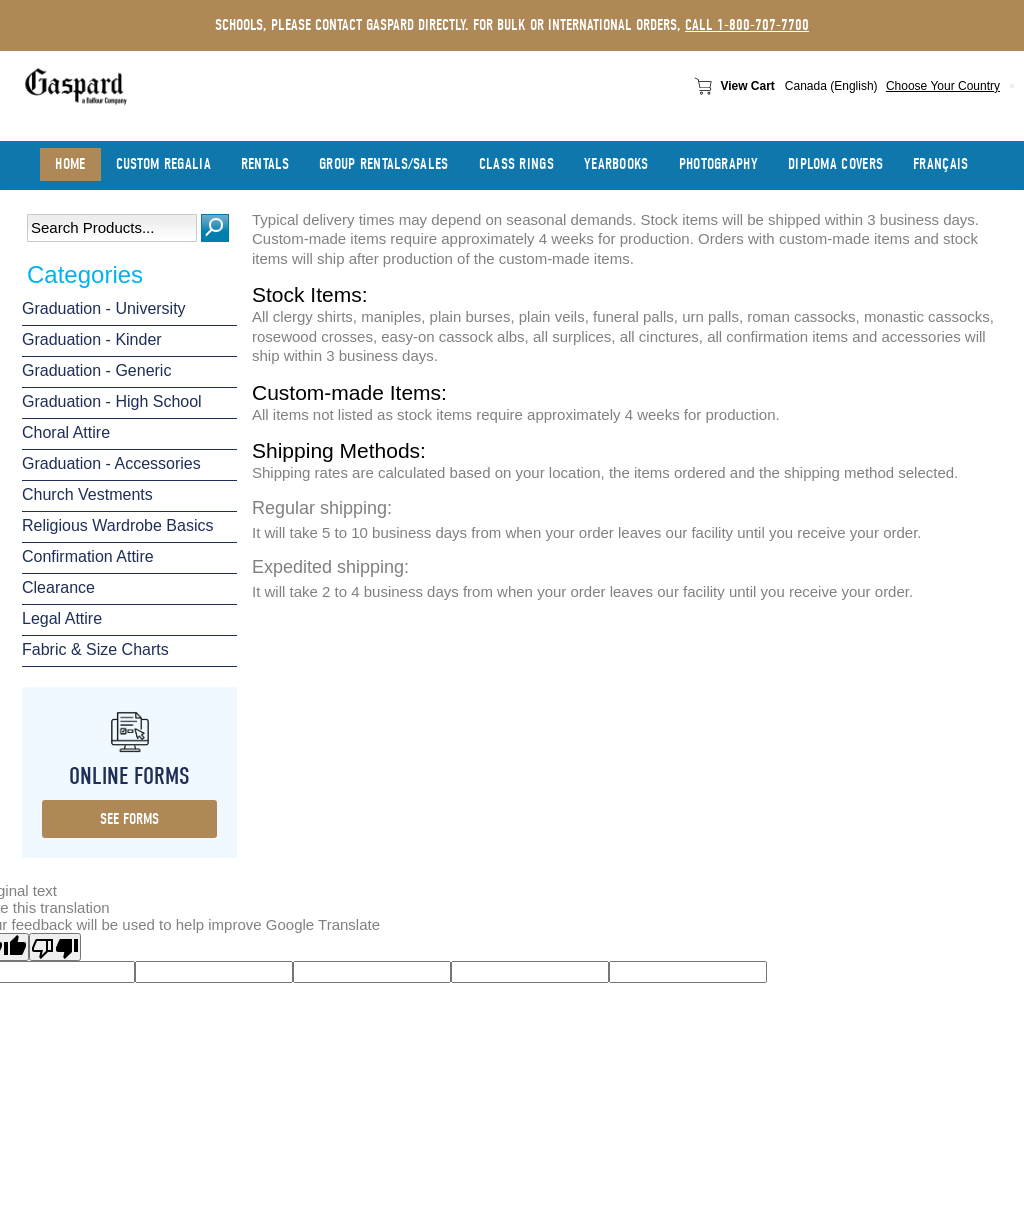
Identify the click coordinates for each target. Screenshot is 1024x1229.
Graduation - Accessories (111, 463)
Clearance (58, 587)
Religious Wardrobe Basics (117, 525)
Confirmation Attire (88, 556)
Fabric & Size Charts (95, 649)
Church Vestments (87, 494)
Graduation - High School (112, 401)
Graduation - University (104, 308)
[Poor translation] (55, 947)
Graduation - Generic (96, 370)
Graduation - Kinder (92, 339)
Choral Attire (66, 432)
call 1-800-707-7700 (747, 25)
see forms (129, 819)
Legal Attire (62, 618)
